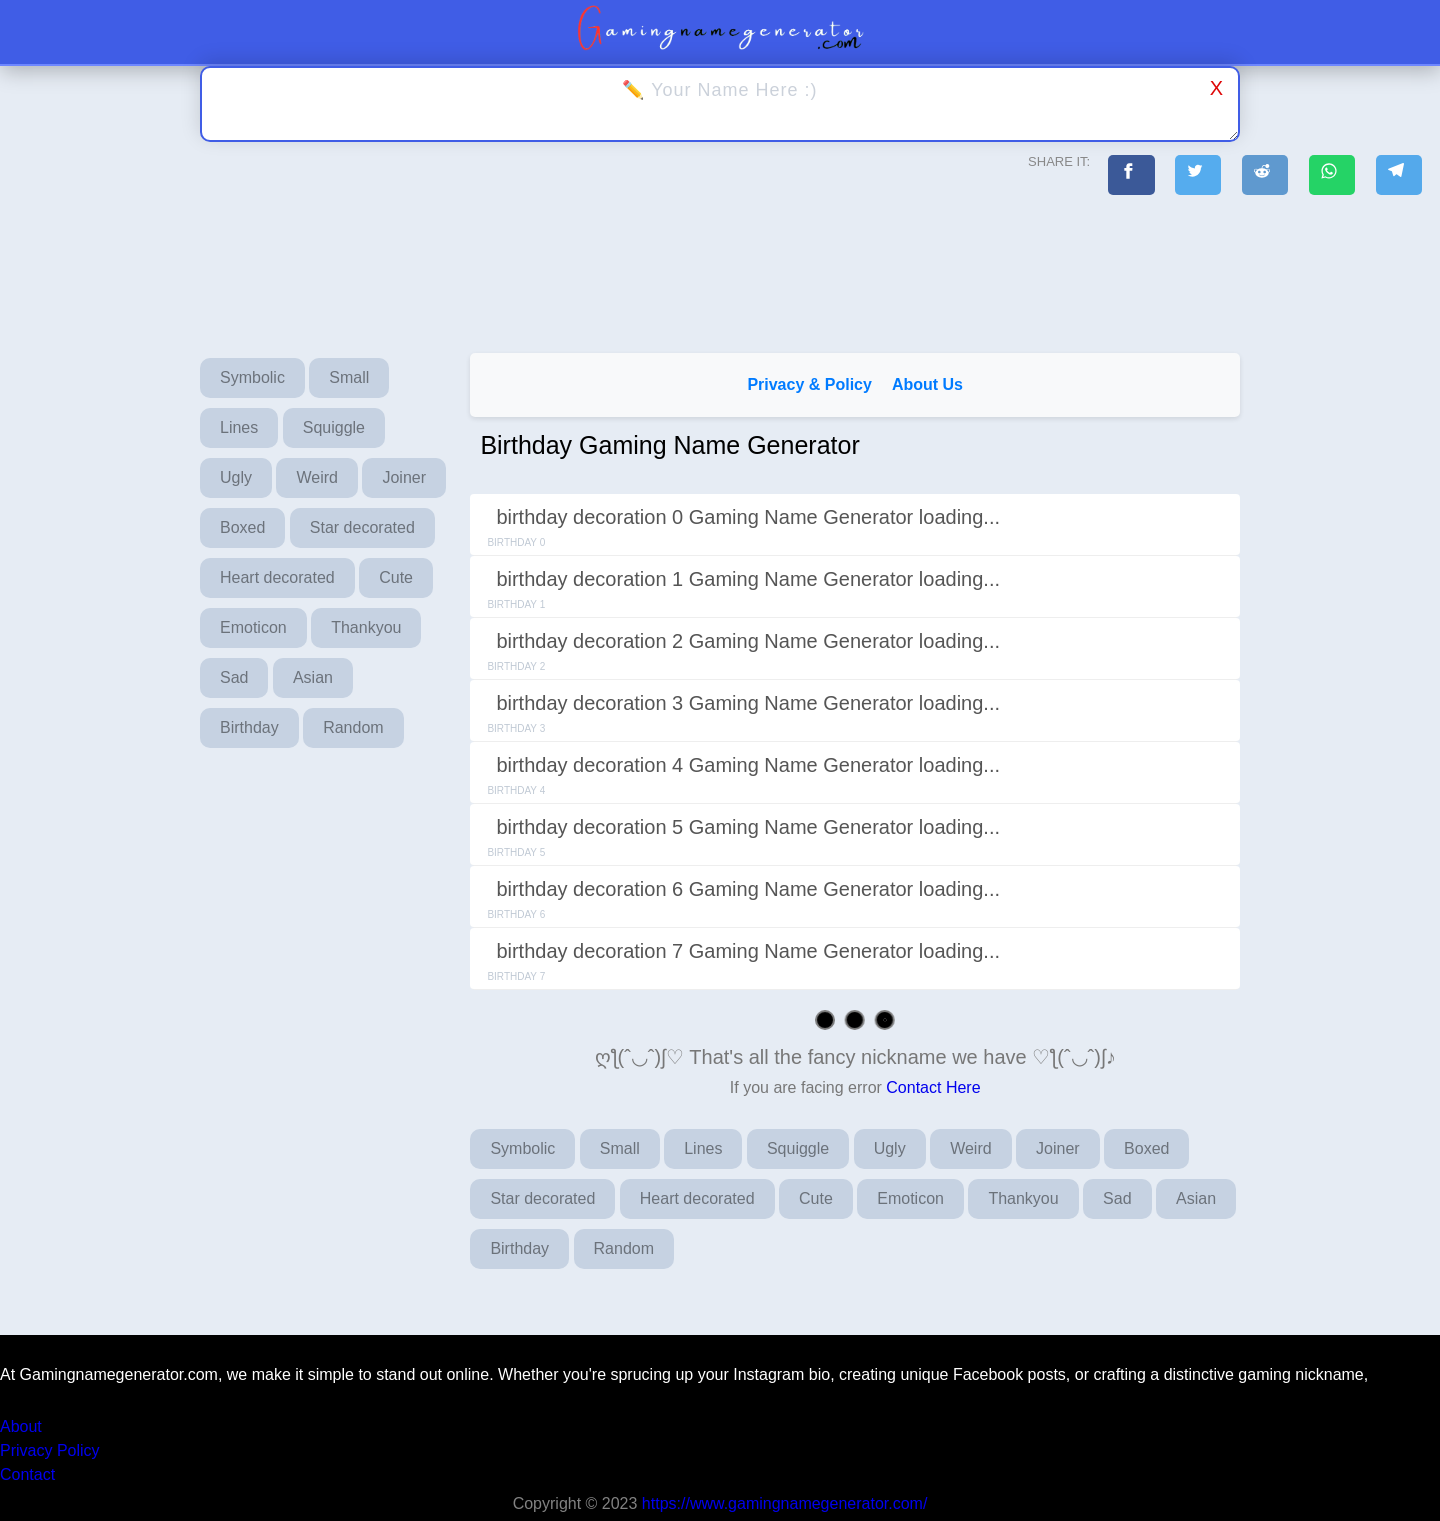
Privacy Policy (50, 1450)
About (21, 1426)
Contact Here (933, 1087)
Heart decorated (277, 577)
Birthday (249, 727)
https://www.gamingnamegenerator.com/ (784, 1503)
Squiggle (334, 427)
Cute (396, 577)
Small (349, 377)
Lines (239, 427)
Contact (27, 1474)
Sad (234, 677)
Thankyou (366, 627)
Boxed (242, 527)
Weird (317, 477)
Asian (313, 677)
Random (353, 727)
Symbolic (252, 377)
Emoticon (253, 627)
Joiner (404, 477)
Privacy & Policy (809, 384)
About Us (927, 384)
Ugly (236, 477)
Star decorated (362, 527)
